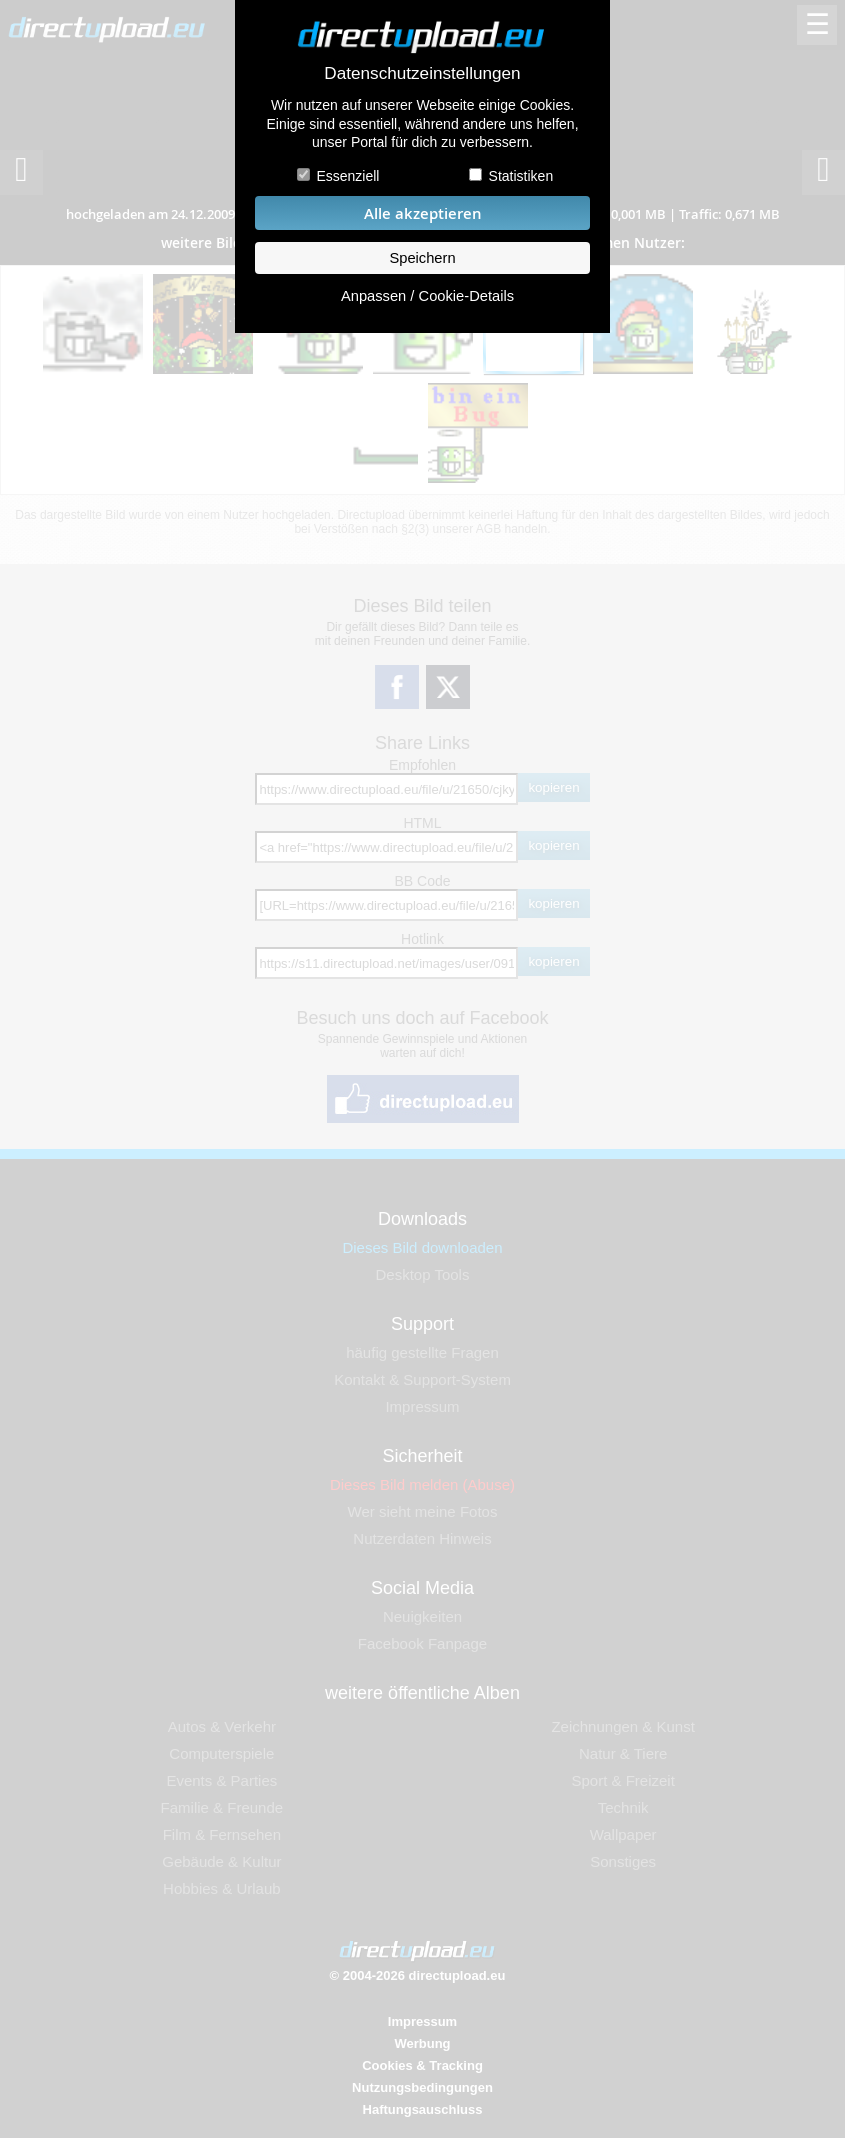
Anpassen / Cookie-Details (427, 296)
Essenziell (347, 176)
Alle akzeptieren (423, 213)
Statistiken (521, 176)
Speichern (422, 258)
